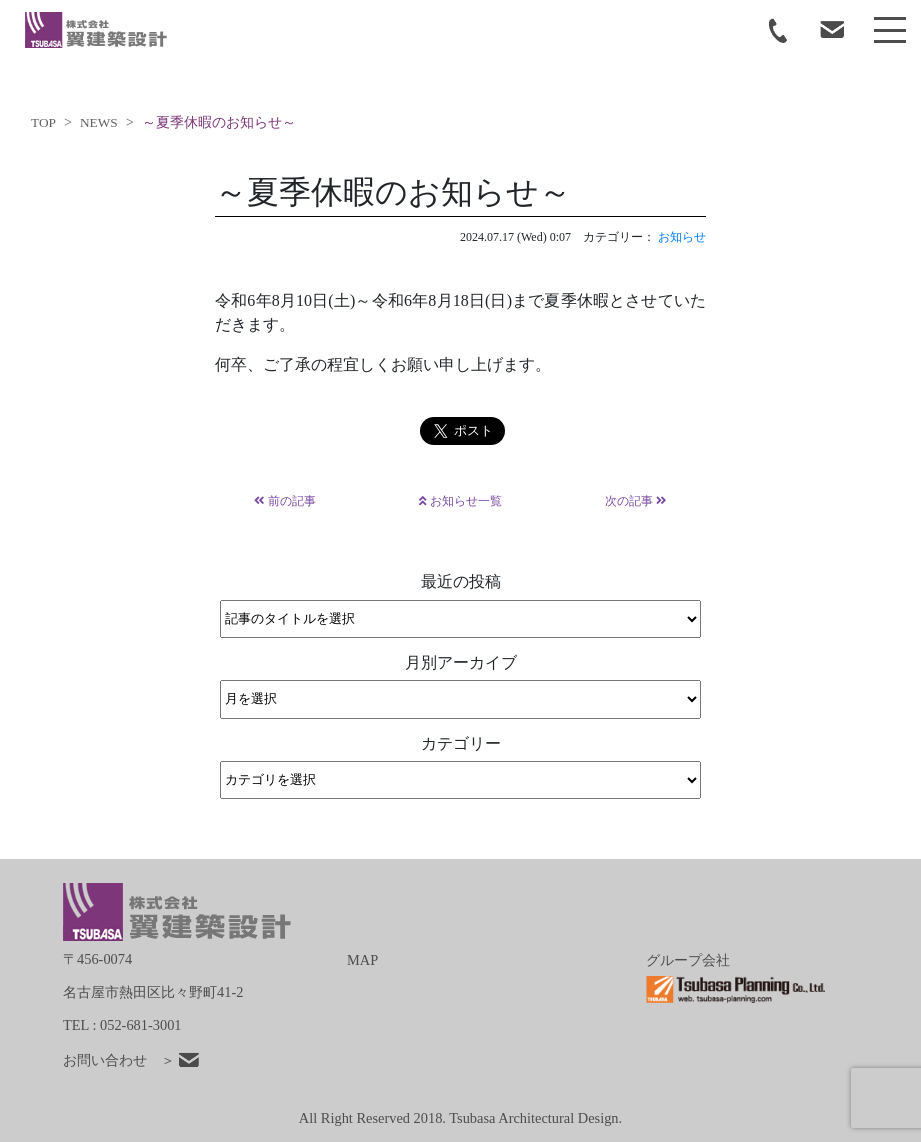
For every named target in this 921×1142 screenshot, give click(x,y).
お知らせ (682, 237)
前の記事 (285, 501)
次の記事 (636, 501)
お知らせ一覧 (460, 501)
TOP (43, 122)
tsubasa (96, 30)
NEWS (99, 122)
